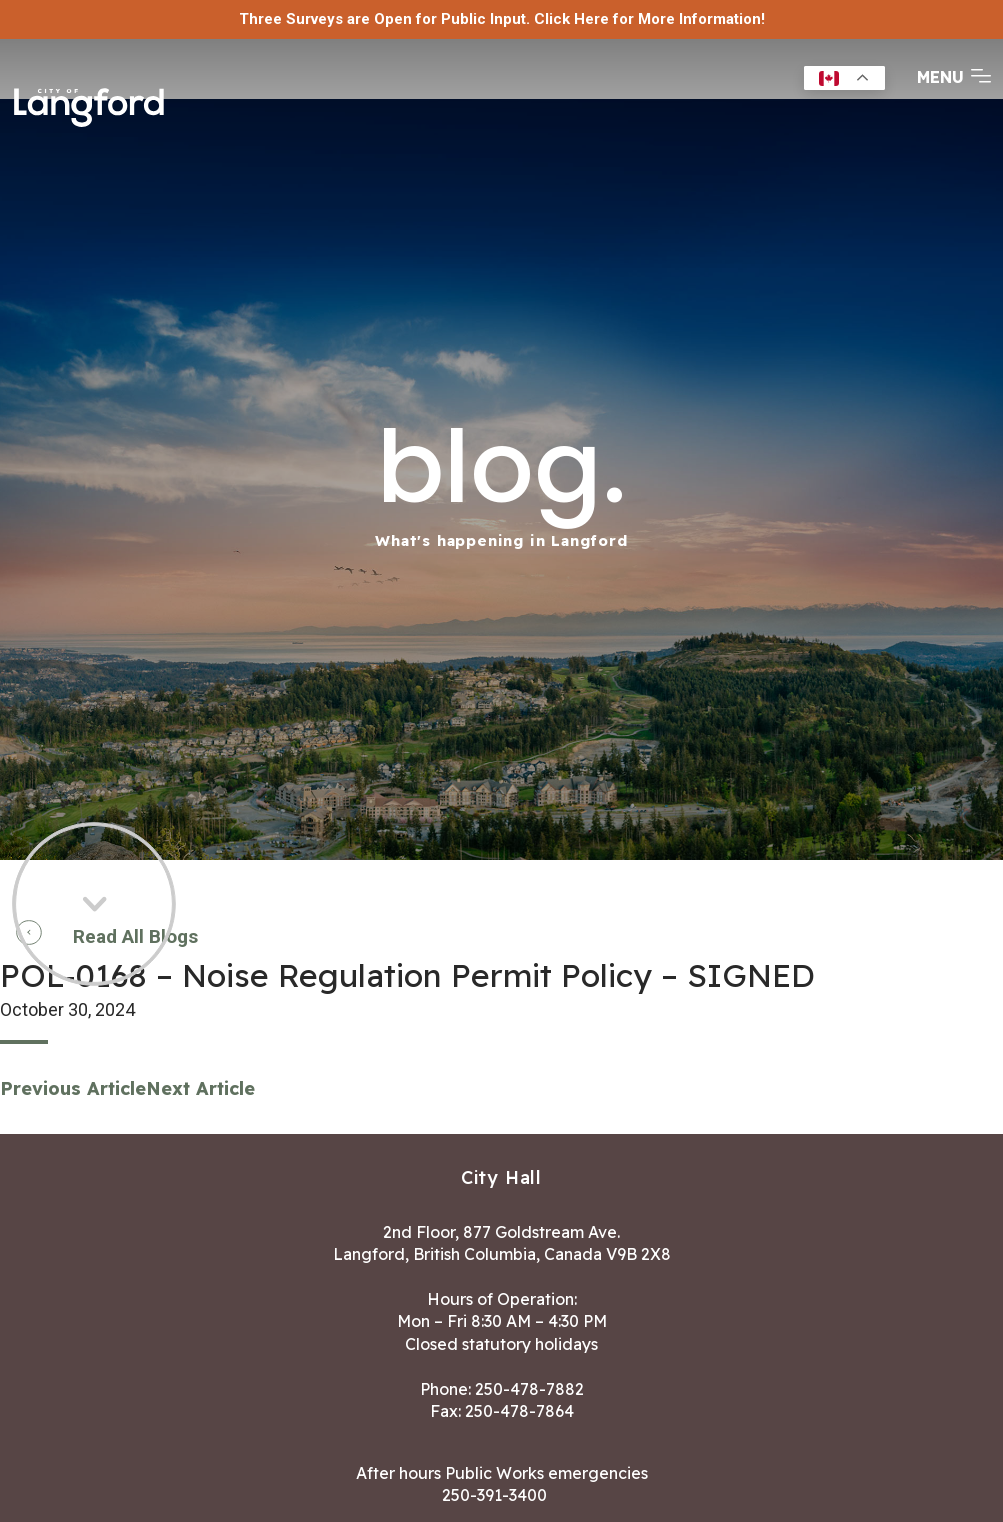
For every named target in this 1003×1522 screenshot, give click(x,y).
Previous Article (73, 1088)
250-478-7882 (529, 1389)
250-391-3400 (494, 1495)
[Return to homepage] (95, 101)
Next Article (200, 1088)
